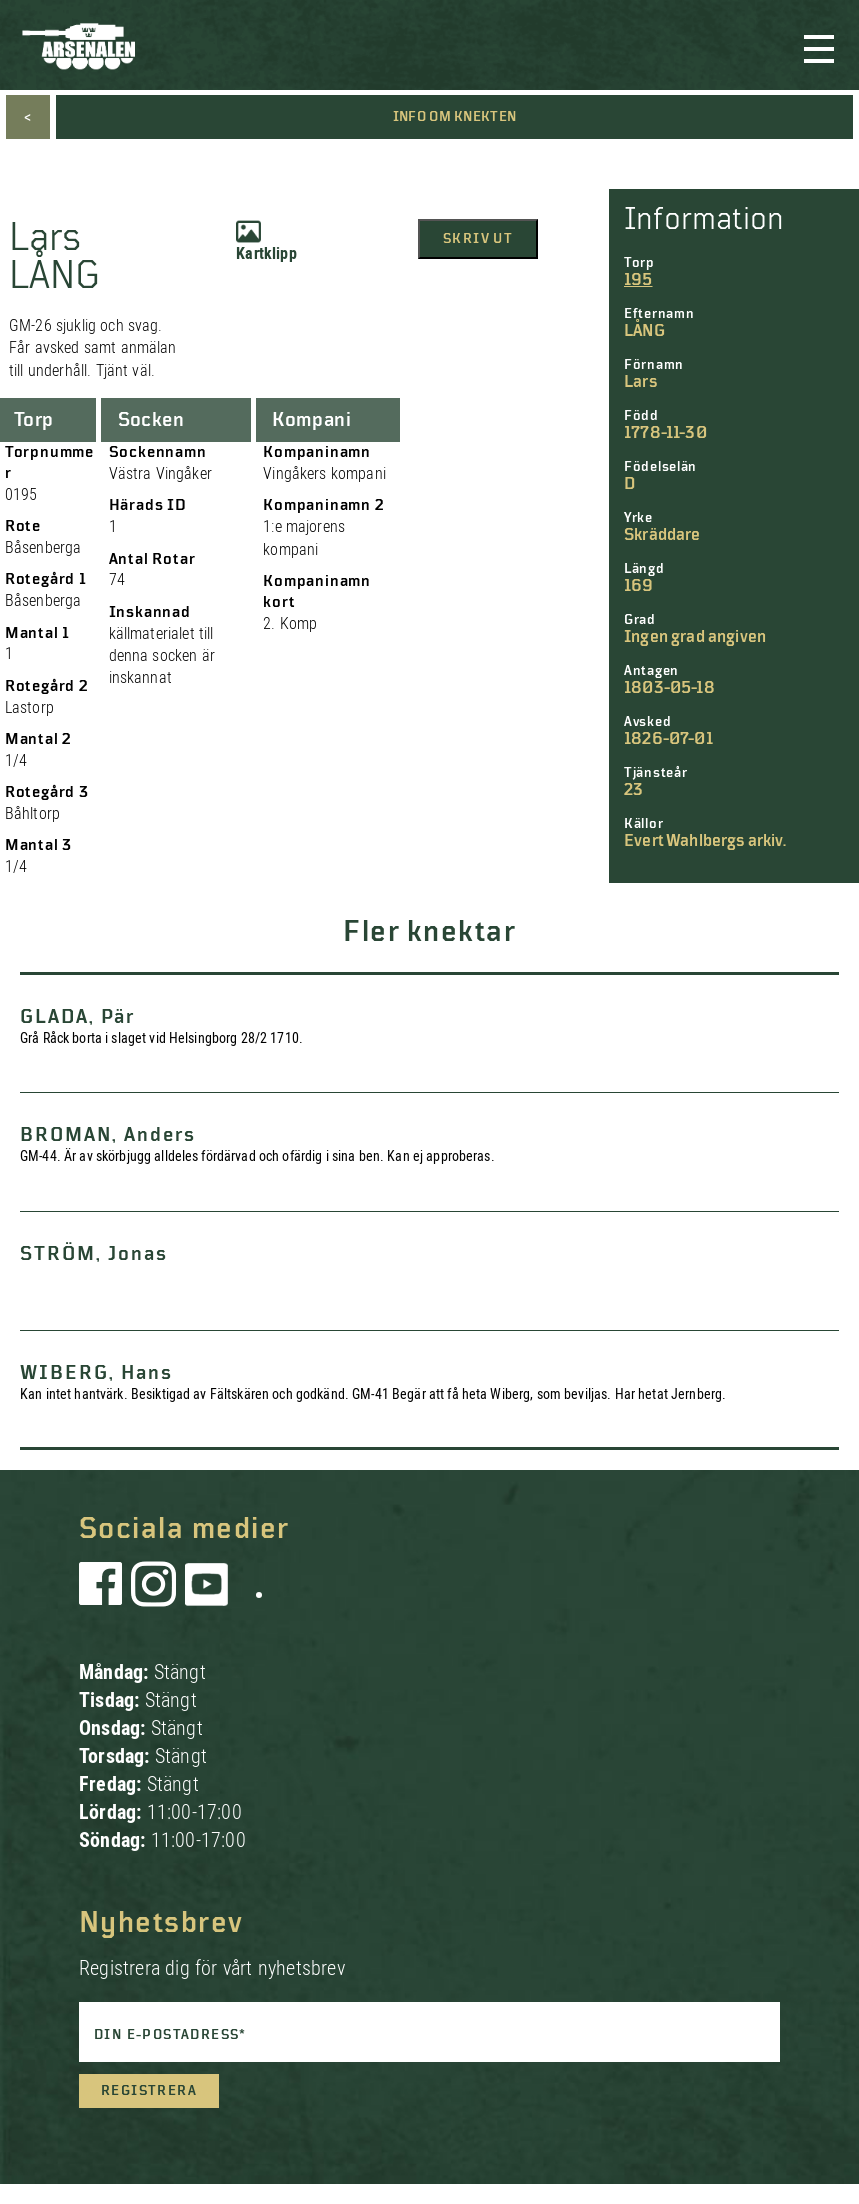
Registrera (149, 2091)
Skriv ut (478, 239)
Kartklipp (266, 241)
